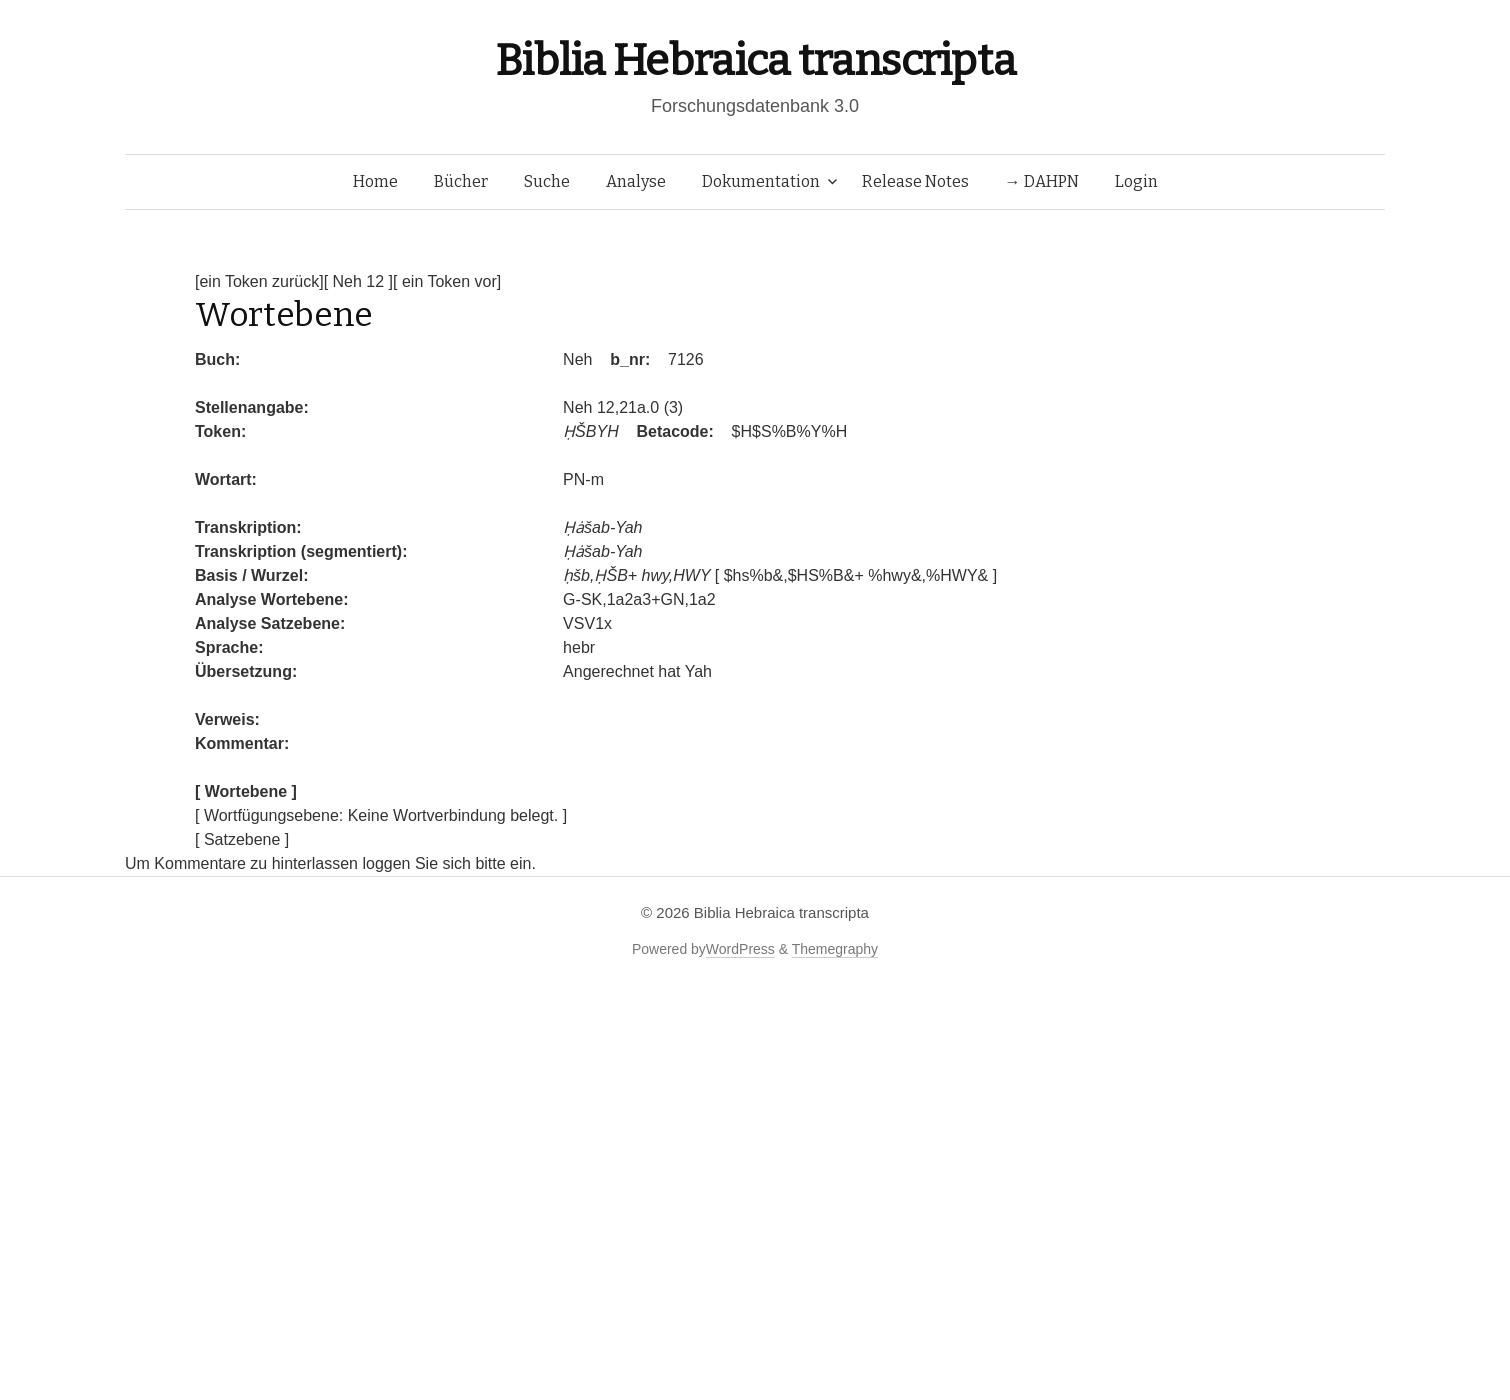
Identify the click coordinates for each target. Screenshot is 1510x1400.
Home (375, 181)
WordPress (740, 949)
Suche (547, 181)
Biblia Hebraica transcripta (755, 60)
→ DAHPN (1042, 181)
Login (1136, 181)
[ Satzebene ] (242, 839)
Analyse (636, 181)
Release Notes (915, 181)
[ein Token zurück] (259, 281)
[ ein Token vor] (447, 281)
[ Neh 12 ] (358, 281)
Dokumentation (761, 181)
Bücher (461, 181)
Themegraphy (835, 949)
